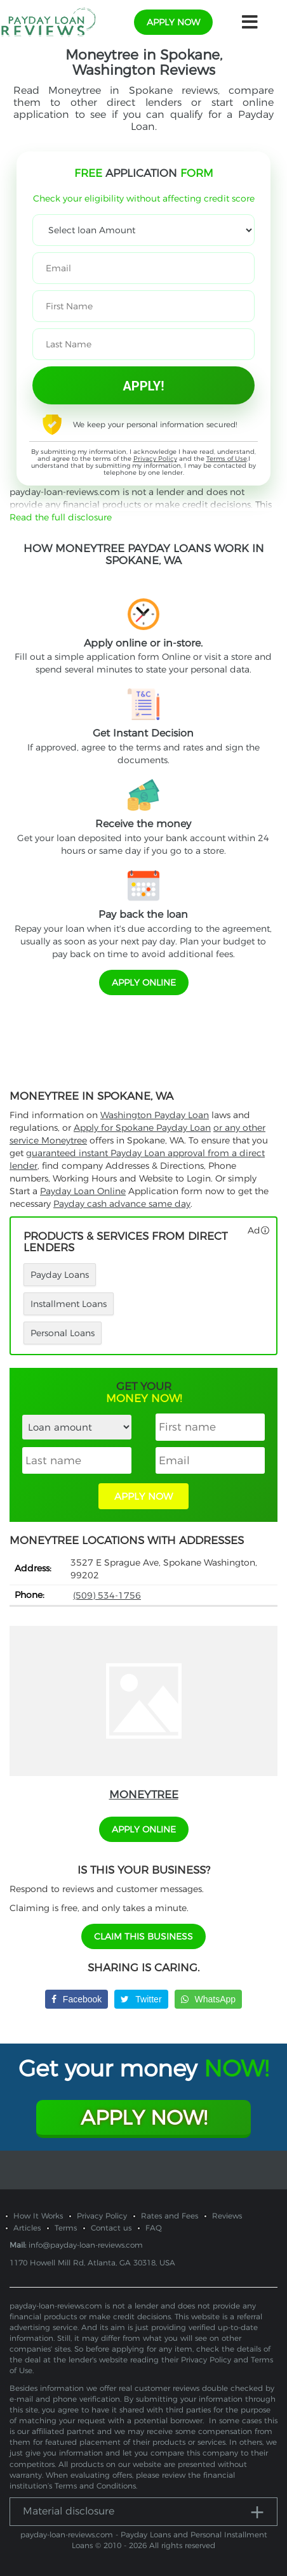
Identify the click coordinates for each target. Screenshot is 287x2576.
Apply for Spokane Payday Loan (142, 1127)
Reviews (227, 2215)
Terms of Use (226, 458)
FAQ (153, 2227)
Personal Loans (62, 1333)
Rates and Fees (169, 2215)
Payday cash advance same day (121, 1203)
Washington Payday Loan (154, 1115)
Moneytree (143, 1794)
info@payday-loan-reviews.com (86, 2245)
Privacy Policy (155, 458)
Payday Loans (59, 1274)
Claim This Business (143, 1936)
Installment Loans (68, 1304)
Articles (27, 2227)
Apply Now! (144, 2117)
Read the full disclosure (61, 517)
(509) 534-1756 (107, 1595)
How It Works (38, 2215)
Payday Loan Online (83, 1191)
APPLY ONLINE (144, 982)
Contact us (111, 2227)
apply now (173, 22)
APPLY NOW (143, 1496)
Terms (66, 2227)
